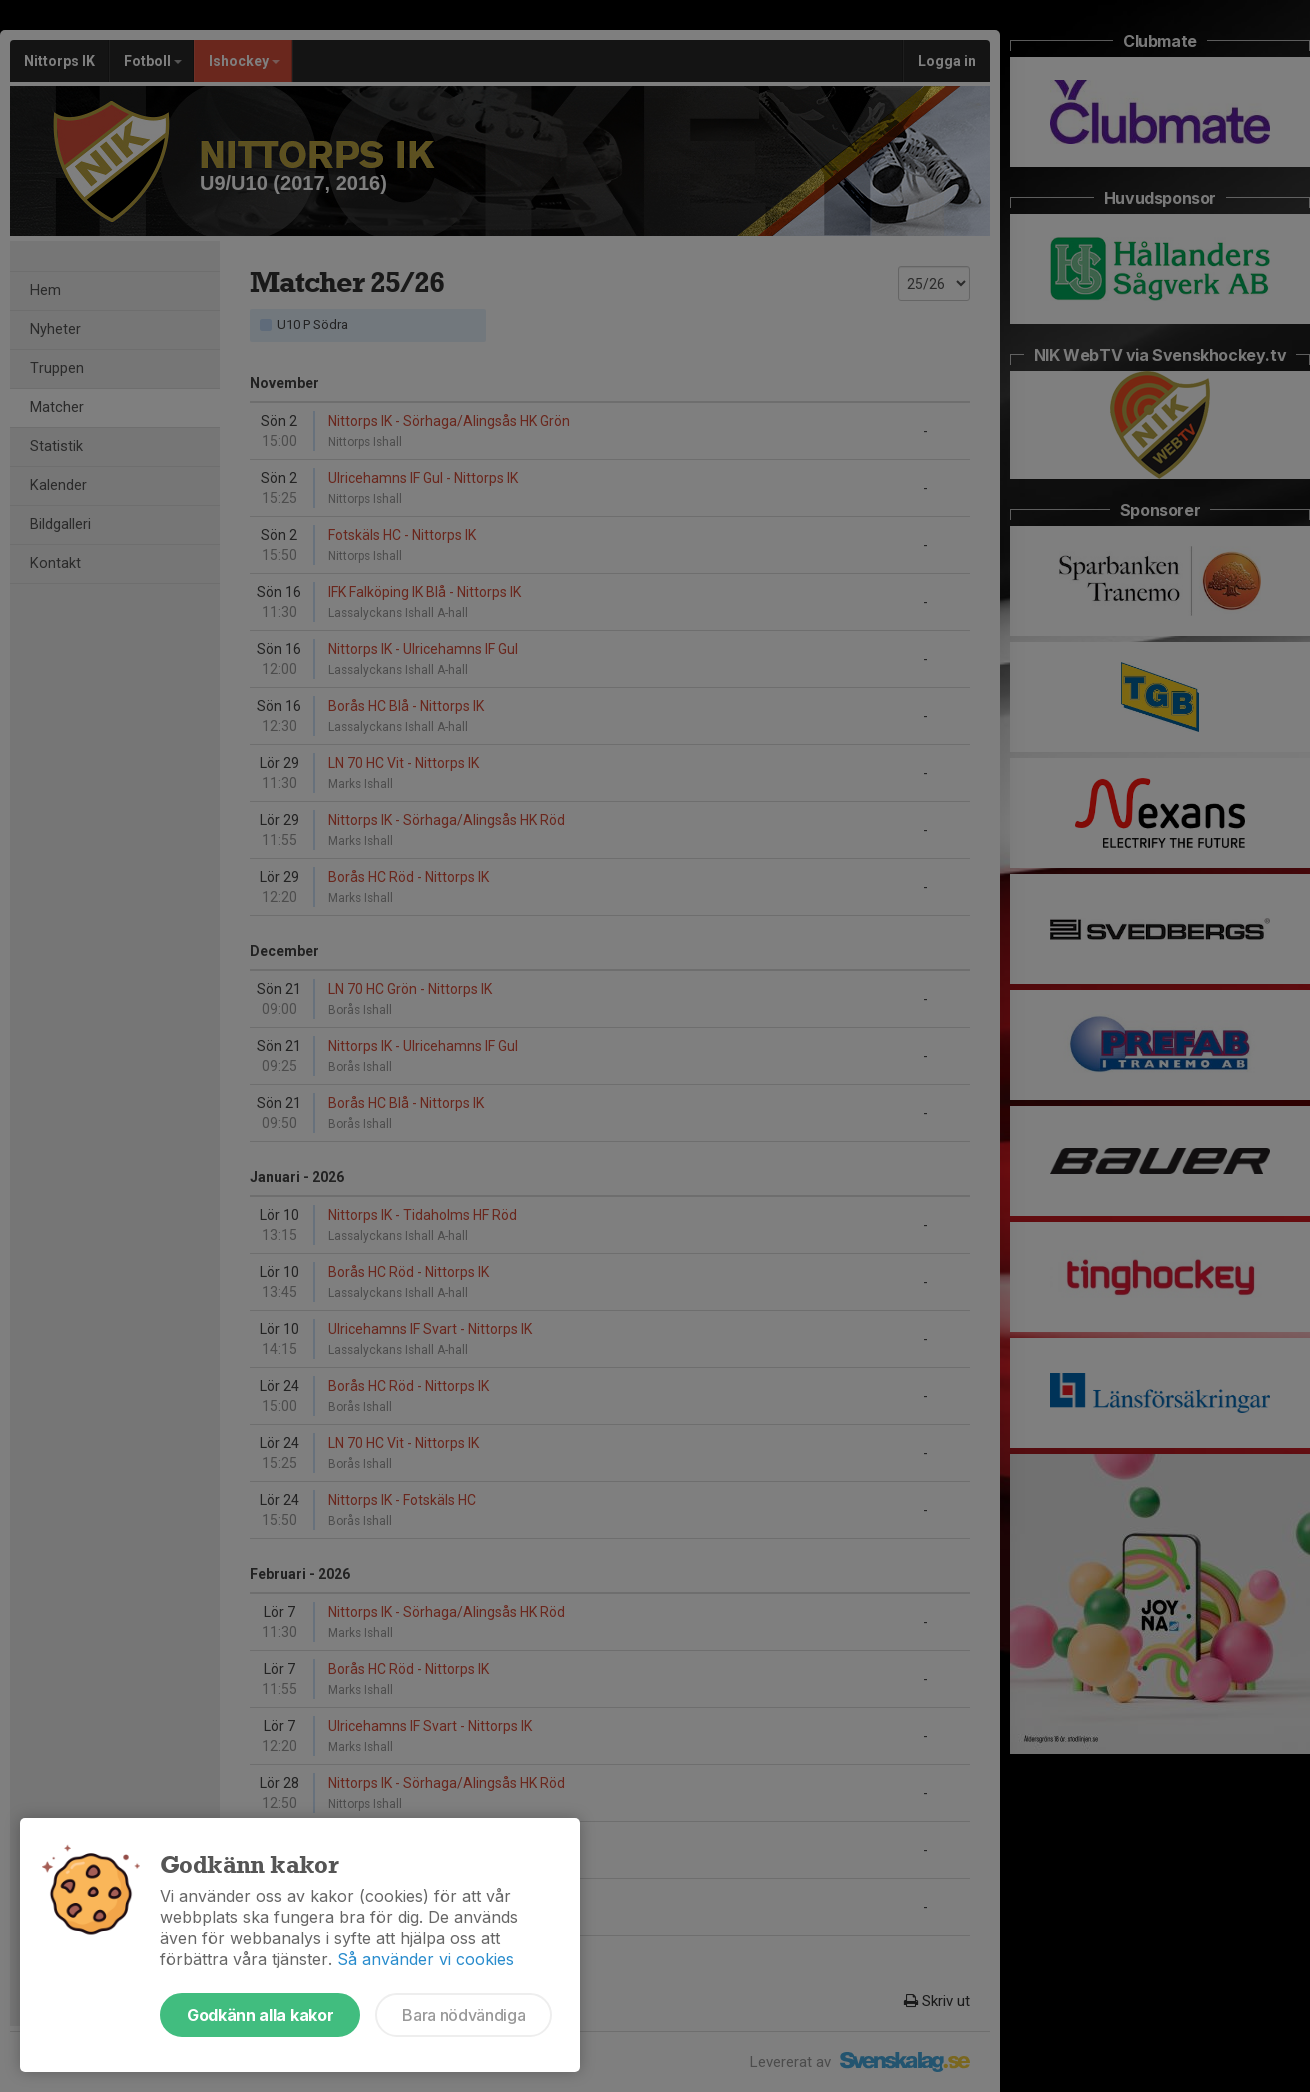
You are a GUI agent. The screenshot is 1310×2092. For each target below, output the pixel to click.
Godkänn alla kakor (260, 2015)
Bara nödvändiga (463, 2015)
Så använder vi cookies (425, 1959)
